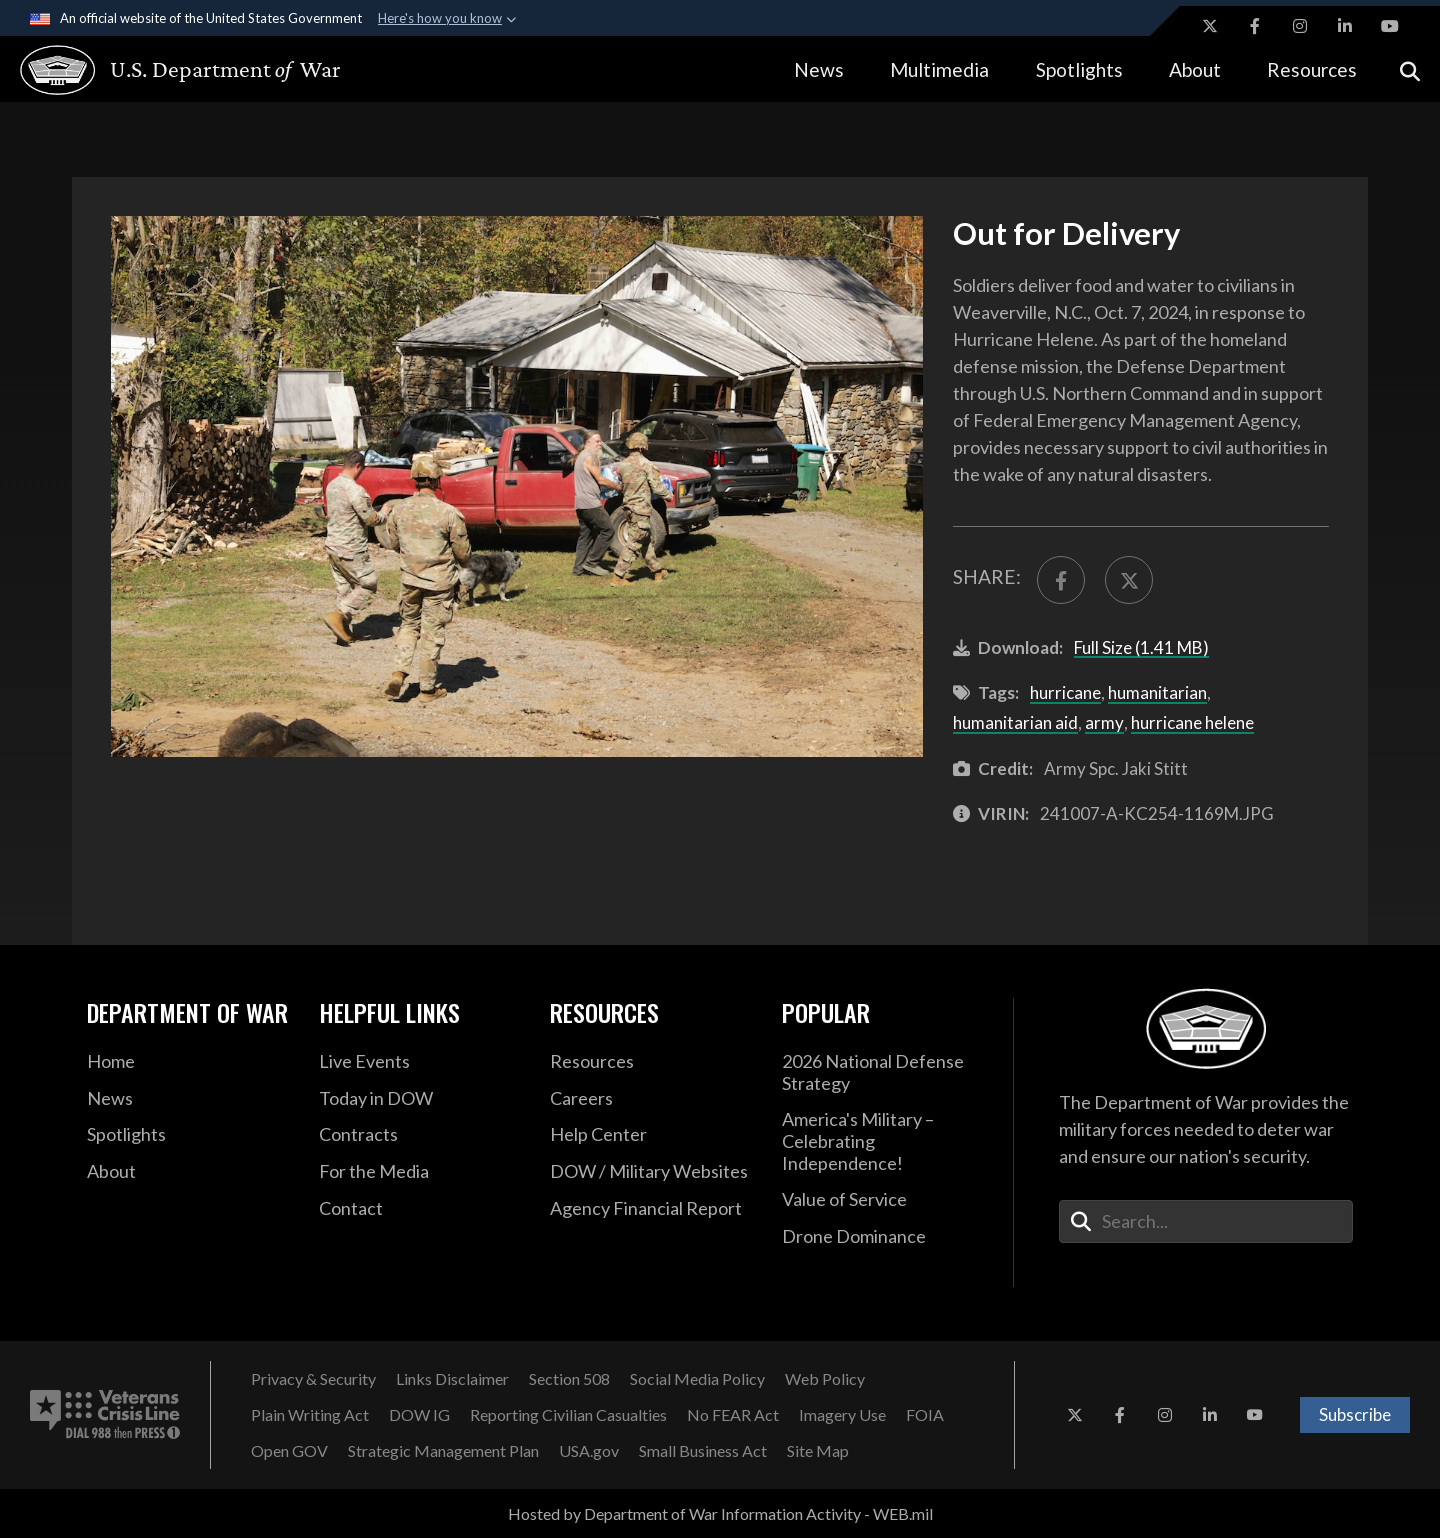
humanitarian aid (1015, 722)
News (819, 69)
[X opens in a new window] (1210, 26)
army (1104, 722)
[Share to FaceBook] (1061, 580)
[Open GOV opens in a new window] (289, 1451)
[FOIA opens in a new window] (925, 1415)
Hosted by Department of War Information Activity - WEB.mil (720, 1513)
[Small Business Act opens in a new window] (703, 1451)
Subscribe (1355, 1414)
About (1195, 69)
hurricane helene (1192, 722)
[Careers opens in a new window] (651, 1099)
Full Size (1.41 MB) (1141, 647)
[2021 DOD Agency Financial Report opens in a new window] (651, 1209)
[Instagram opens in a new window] (1300, 26)
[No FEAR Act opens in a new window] (733, 1415)
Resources (1312, 69)
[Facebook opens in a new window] (1255, 26)
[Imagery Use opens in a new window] (842, 1415)
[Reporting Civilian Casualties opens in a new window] (568, 1415)
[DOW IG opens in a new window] (419, 1415)
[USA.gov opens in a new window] (589, 1451)
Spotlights (1079, 69)
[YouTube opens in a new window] (1390, 26)
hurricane (1065, 692)
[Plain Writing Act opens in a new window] (310, 1415)
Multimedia (939, 69)
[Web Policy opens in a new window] (825, 1379)
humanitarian (1157, 692)
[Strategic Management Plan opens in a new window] (443, 1451)
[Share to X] (1129, 580)
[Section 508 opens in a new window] (569, 1379)
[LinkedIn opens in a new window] (1345, 26)
